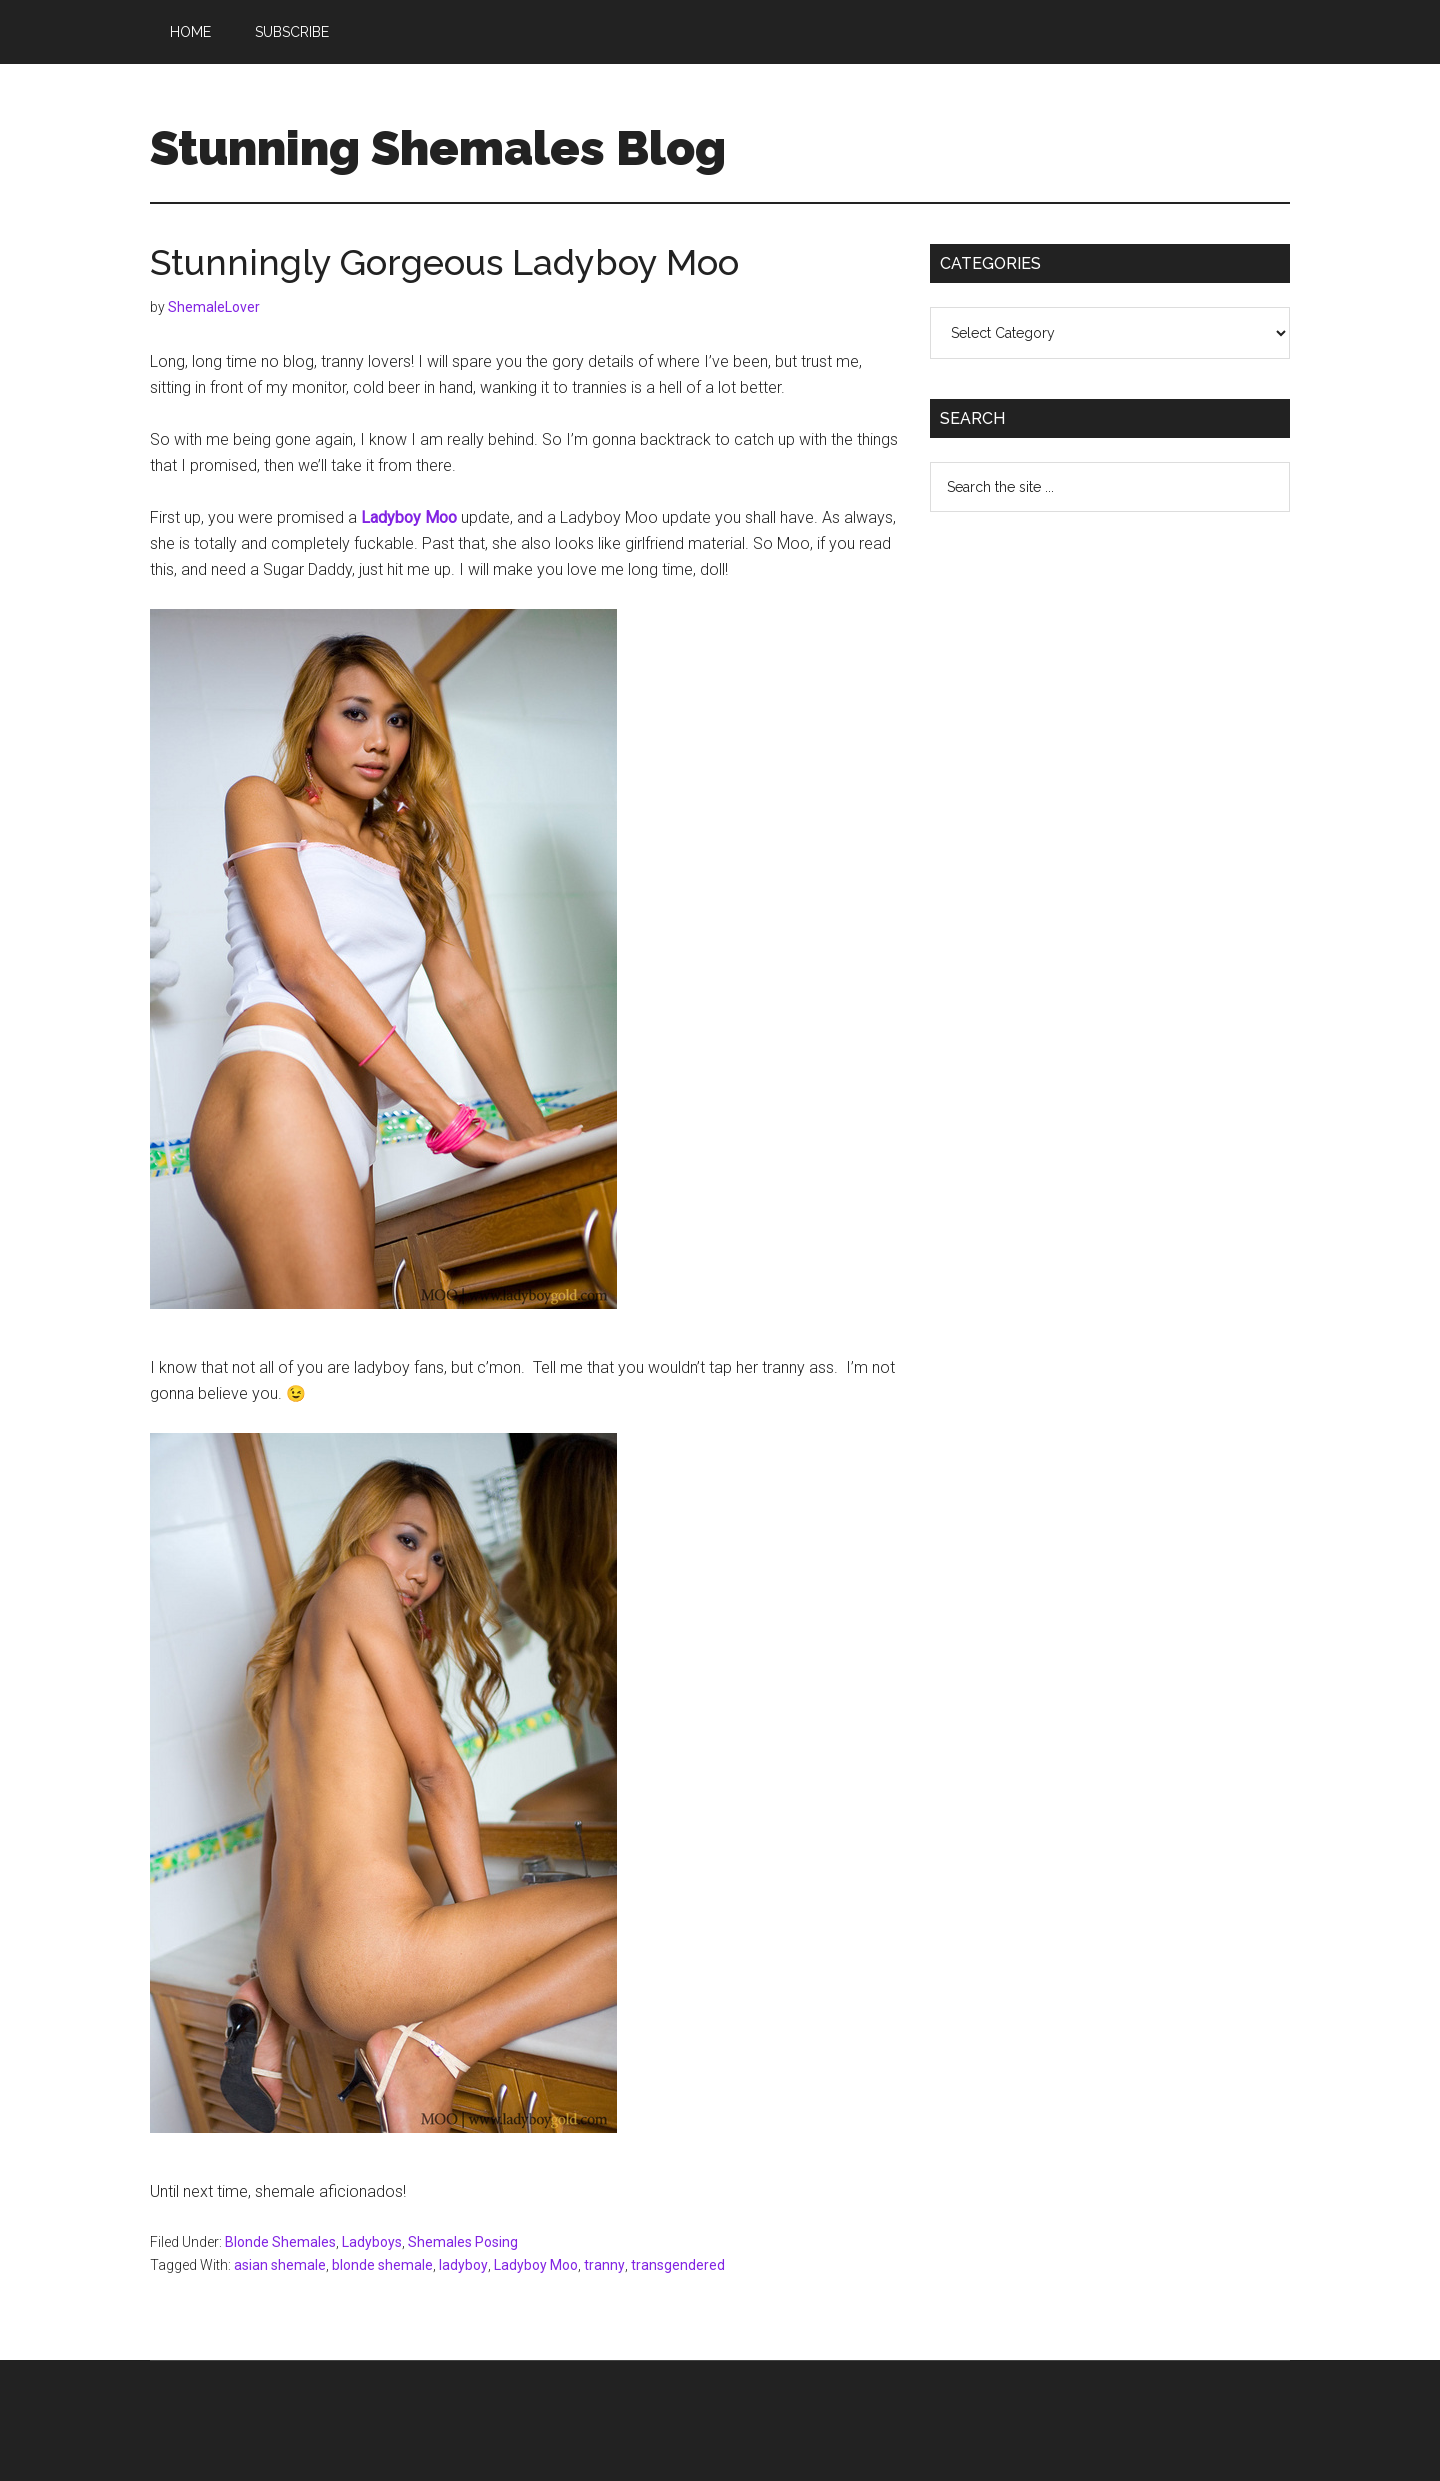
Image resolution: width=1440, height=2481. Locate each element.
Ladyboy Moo (536, 2265)
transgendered (678, 2265)
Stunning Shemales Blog (438, 148)
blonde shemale (382, 2265)
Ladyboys (372, 2242)
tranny (604, 2265)
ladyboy (463, 2265)
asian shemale (280, 2265)
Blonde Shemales (280, 2242)
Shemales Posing (463, 2242)
